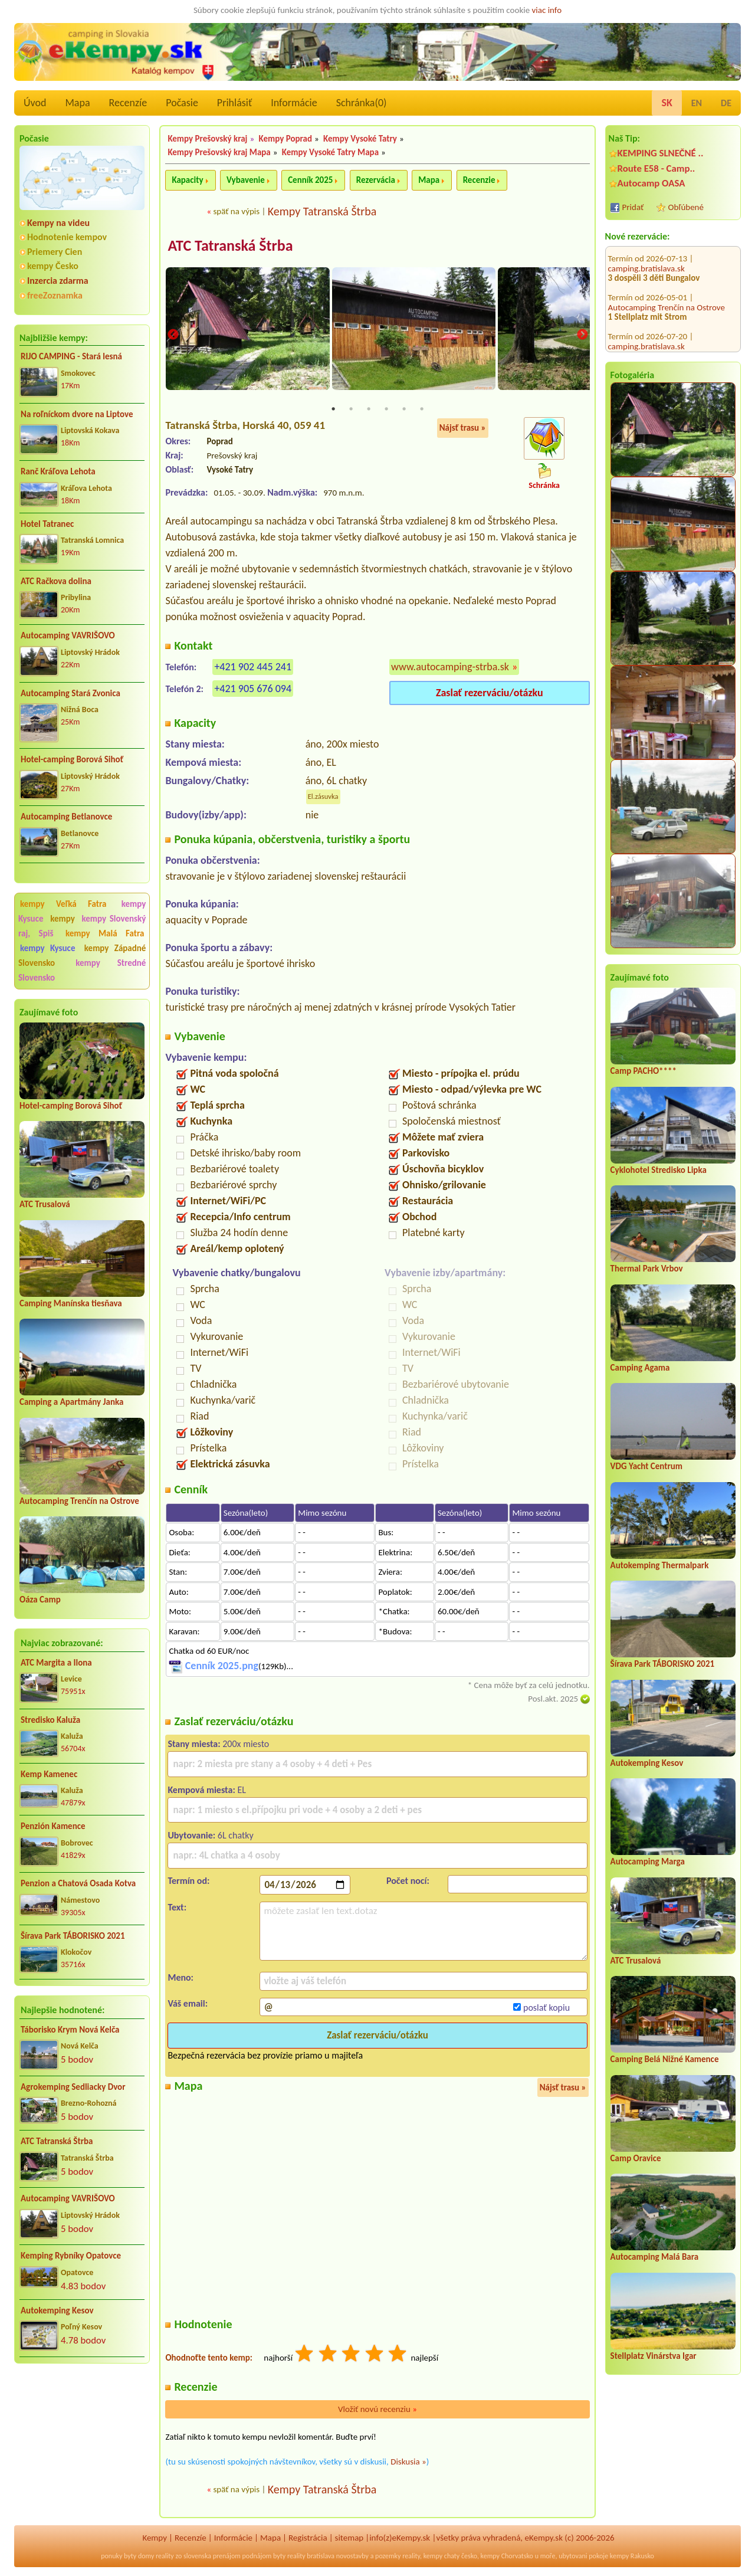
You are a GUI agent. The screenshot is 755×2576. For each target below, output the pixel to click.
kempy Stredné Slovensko (82, 970)
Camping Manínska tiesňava (70, 1303)
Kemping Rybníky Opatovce (71, 2255)
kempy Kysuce (47, 948)
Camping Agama (640, 1367)
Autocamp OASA (651, 183)
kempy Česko (52, 265)
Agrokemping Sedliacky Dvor (73, 2087)
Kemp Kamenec (49, 1774)
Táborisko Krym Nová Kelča (70, 2029)
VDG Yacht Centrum (646, 1466)
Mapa (77, 102)
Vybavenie (245, 180)
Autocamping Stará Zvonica (70, 693)
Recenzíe (128, 102)
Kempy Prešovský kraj (207, 138)
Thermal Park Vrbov (646, 1268)
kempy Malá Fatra (105, 933)
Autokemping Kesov (57, 2310)
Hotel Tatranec (47, 524)
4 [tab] (386, 410)
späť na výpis (236, 211)
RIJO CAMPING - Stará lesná (71, 356)
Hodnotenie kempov (67, 236)
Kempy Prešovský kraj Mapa (219, 152)
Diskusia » (408, 2462)
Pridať (633, 207)
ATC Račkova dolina (56, 581)
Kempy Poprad (285, 138)
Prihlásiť (234, 102)
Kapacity (187, 180)
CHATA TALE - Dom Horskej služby (673, 313)
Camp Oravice (635, 2158)
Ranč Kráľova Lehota (58, 471)
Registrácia (307, 2539)
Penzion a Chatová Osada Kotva (78, 1883)
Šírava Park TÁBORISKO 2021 (73, 1936)
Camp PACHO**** (643, 1071)
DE (726, 103)
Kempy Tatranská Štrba (322, 211)
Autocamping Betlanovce (66, 816)
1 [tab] (333, 410)
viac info (547, 10)
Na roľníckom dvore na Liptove (77, 414)
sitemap (349, 2539)
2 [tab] (351, 410)
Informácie (294, 102)
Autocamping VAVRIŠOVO (68, 635)
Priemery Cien (54, 251)
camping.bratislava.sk (646, 278)
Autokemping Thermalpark (659, 1565)
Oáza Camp (40, 1599)
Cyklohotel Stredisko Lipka (658, 1170)
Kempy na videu (58, 222)
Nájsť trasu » (462, 429)
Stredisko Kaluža (50, 1720)
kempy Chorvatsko (507, 2556)
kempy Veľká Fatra (63, 904)
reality (165, 2556)
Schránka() (361, 102)
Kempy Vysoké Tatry (360, 138)
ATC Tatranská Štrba (57, 2141)
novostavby (352, 2556)
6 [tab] (422, 410)
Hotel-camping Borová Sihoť (72, 759)
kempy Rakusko (632, 2556)
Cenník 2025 (310, 180)
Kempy (154, 2539)
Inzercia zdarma (57, 280)
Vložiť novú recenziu (377, 2410)
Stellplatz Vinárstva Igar (653, 2356)
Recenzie (479, 180)
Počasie (182, 102)
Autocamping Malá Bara (654, 2256)
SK (666, 102)
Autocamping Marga (647, 1861)
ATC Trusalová (44, 1204)
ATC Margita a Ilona (56, 1662)
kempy (64, 918)
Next (582, 335)
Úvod (35, 102)
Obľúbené (686, 207)
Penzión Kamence (53, 1826)
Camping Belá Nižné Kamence (664, 2059)
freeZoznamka (55, 295)
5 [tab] (404, 410)
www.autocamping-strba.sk (450, 667)
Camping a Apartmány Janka (71, 1402)
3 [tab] (369, 410)
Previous (172, 335)
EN (696, 103)
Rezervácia (375, 180)
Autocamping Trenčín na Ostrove (79, 1501)
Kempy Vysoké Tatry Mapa (330, 152)
